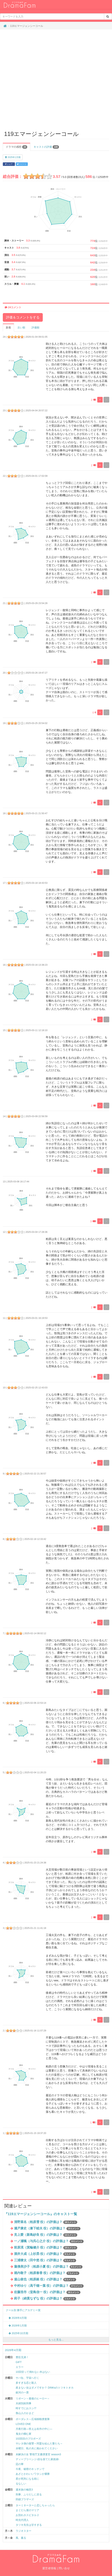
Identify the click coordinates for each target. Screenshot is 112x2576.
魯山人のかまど (25, 2413)
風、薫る (21, 2537)
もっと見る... (56, 2339)
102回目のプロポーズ (28, 2438)
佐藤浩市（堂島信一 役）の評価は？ (47, 2292)
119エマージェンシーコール (41, 134)
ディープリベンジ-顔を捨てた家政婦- (37, 2459)
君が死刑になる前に (27, 2478)
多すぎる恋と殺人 (26, 2382)
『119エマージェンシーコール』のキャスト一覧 (40, 2214)
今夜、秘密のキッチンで (30, 2468)
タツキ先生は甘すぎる (29, 2524)
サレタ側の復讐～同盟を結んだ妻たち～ (39, 2443)
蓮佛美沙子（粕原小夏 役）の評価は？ (48, 2266)
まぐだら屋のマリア (27, 2510)
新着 (8, 327)
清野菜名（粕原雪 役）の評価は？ (45, 2222)
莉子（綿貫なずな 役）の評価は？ (45, 2298)
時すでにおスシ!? (26, 2408)
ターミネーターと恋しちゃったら (35, 2505)
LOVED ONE (23, 2423)
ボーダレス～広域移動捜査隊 (33, 2419)
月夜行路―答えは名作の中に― (34, 2428)
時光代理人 (22, 2519)
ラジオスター (23, 2530)
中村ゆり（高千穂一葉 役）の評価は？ (49, 2285)
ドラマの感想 (16, 147)
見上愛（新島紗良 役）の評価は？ (45, 2234)
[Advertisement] (45, 78)
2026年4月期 (18, 2317)
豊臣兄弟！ (22, 2357)
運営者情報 (49, 2568)
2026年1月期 (18, 2325)
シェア (9, 164)
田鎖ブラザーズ (25, 2499)
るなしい (21, 2483)
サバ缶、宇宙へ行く (27, 2377)
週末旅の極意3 (24, 2489)
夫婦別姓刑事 (23, 2403)
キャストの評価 (46, 147)
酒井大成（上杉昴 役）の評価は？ (45, 2254)
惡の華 (20, 2464)
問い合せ (64, 2568)
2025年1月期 (13, 157)
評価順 (35, 327)
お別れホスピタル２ (27, 2515)
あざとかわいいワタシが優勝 (33, 2473)
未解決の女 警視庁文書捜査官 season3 (38, 2454)
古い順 (21, 327)
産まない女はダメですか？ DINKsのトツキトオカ (45, 2387)
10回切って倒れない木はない (33, 2371)
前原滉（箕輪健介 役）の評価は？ (45, 2247)
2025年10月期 (18, 2333)
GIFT (19, 2362)
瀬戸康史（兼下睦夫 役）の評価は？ (47, 2228)
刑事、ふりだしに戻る (29, 2494)
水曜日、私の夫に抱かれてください (36, 2448)
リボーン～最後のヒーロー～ (33, 2398)
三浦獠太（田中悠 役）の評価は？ (45, 2260)
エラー (20, 2366)
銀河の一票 (22, 2392)
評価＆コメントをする (23, 317)
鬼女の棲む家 (23, 2433)
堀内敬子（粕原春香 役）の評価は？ (46, 2273)
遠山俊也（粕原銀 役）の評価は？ (45, 2279)
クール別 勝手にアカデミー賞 (23, 2310)
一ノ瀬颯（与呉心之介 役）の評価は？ (49, 2241)
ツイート (22, 164)
